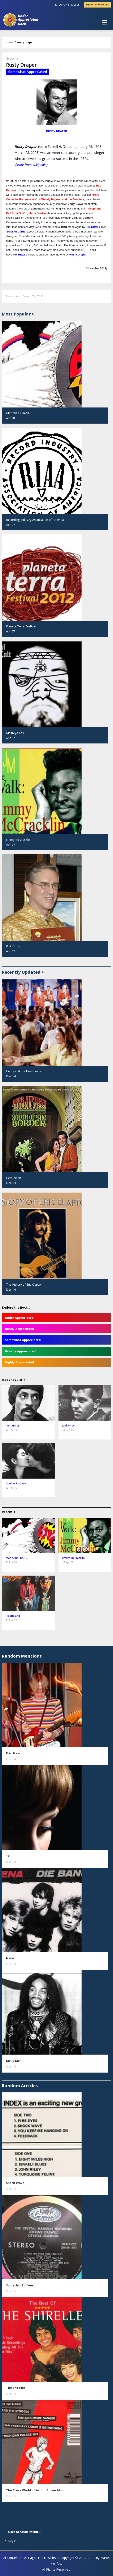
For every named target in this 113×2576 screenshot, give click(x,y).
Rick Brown (13, 946)
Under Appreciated (19, 1318)
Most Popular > (18, 314)
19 (7, 1856)
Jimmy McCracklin (18, 840)
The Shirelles (16, 2388)
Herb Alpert (13, 1178)
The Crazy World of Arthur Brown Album (36, 2490)
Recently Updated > (23, 972)
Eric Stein (13, 1753)
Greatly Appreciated (20, 1351)
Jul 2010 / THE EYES (67, 4)
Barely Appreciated (19, 1329)
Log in (12, 2541)
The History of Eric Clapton (24, 1284)
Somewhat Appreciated (23, 1340)
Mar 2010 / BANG (18, 413)
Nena (10, 1958)
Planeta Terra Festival (21, 626)
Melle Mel (13, 2061)
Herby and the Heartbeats (23, 1071)
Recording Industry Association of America (35, 520)
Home (9, 42)
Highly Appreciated (19, 1362)
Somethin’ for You (19, 2285)
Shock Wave (15, 2183)
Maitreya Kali (15, 733)
